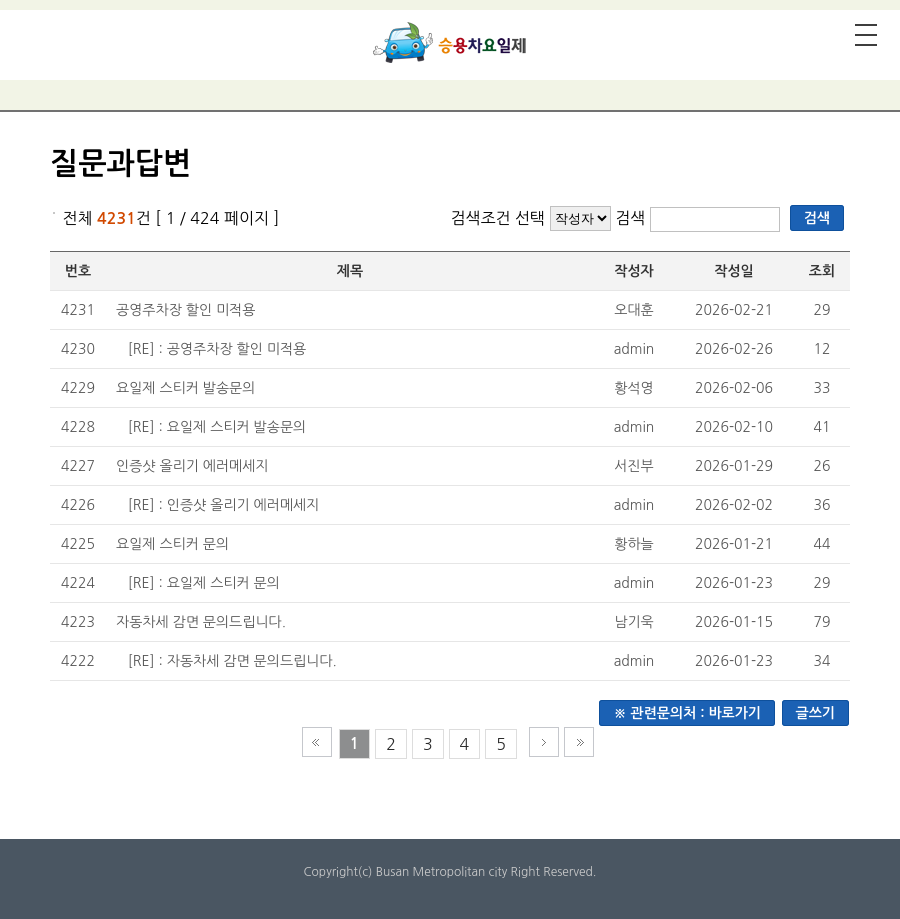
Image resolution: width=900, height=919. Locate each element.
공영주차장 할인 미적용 (185, 310)
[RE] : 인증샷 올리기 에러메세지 (224, 505)
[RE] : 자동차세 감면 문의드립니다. (232, 661)
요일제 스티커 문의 (172, 544)
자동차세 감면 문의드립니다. (201, 622)
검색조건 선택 (497, 218)
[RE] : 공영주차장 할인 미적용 (217, 349)
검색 (632, 218)
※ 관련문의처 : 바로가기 (687, 713)
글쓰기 (815, 713)
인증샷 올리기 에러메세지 (192, 466)
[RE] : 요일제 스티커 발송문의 (217, 427)
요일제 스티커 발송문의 (185, 388)
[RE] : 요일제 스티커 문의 (204, 583)
